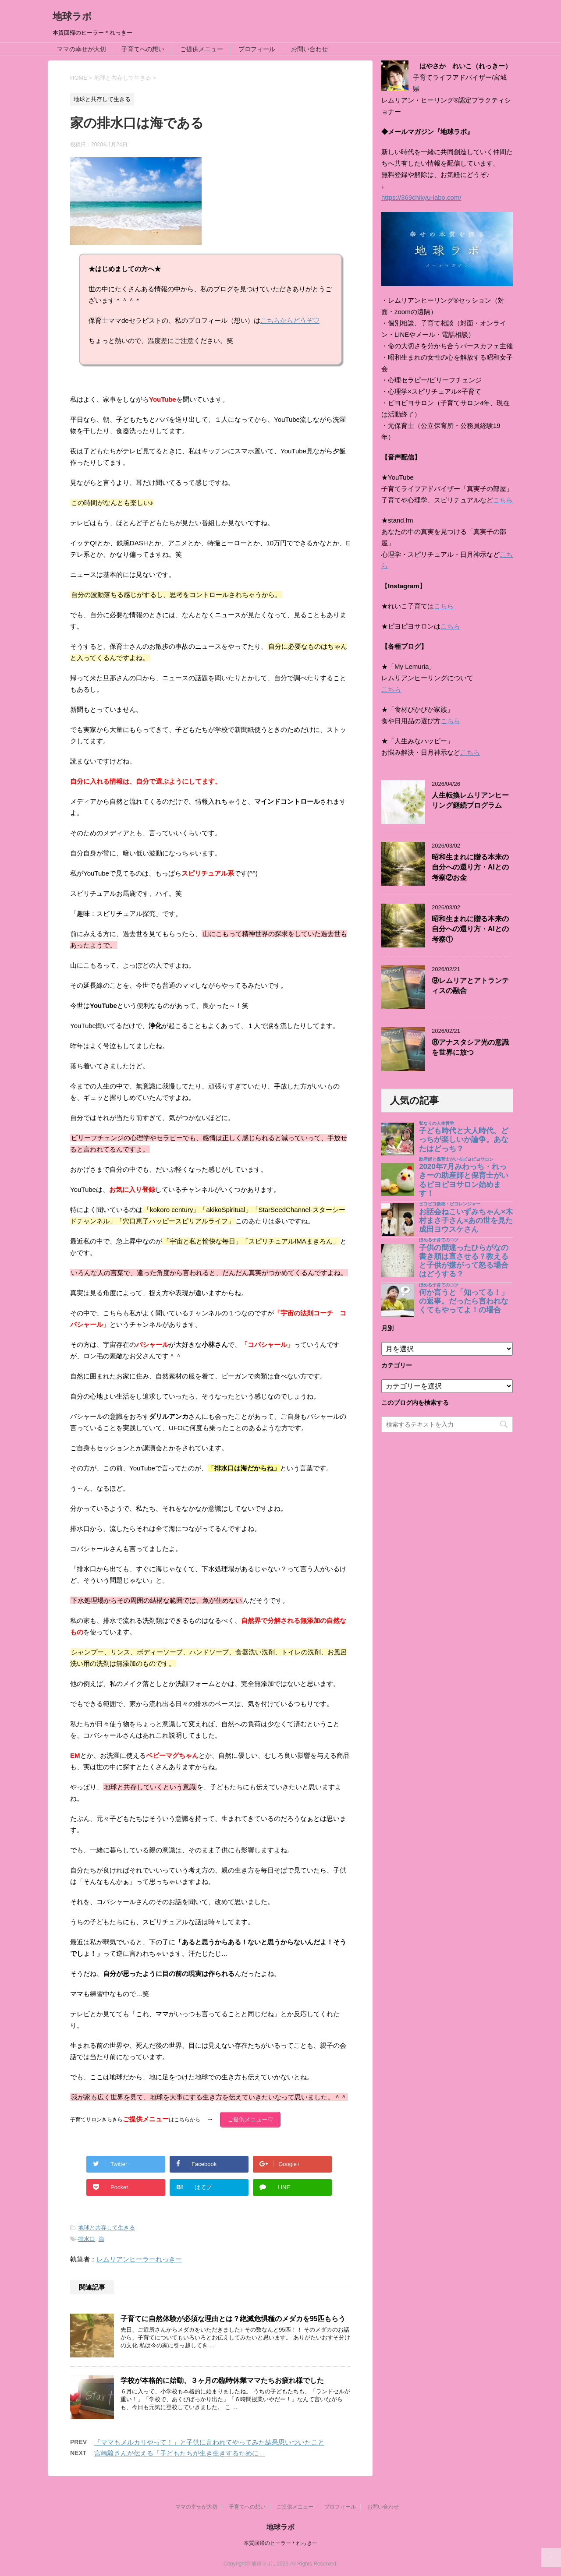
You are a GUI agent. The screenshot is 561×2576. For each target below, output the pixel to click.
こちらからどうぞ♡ (290, 320)
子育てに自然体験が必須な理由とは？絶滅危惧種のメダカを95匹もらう (233, 2316)
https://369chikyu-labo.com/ (421, 197)
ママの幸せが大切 (81, 49)
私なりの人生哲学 (436, 1123)
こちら (503, 500)
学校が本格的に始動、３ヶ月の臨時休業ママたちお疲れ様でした (222, 2378)
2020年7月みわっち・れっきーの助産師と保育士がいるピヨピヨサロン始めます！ (463, 1180)
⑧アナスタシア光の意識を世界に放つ (470, 1047)
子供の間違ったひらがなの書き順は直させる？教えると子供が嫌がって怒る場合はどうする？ (463, 1261)
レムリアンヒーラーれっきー (139, 2256)
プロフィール (256, 49)
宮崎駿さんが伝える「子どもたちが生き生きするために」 (179, 2450)
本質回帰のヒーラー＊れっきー (280, 2540)
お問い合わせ (309, 49)
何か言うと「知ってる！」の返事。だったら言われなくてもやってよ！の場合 (463, 1301)
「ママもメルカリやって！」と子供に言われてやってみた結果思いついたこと (209, 2439)
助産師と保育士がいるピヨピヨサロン (456, 1159)
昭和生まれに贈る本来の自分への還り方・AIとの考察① (470, 929)
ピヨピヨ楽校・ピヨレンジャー (449, 1203)
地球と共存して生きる (106, 2225)
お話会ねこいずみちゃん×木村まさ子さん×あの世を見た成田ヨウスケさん (466, 1220)
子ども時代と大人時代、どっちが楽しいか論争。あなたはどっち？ (463, 1139)
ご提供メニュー (201, 49)
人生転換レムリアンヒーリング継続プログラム (470, 800)
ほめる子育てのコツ (438, 1239)
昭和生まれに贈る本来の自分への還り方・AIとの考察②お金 (470, 867)
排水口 (86, 2236)
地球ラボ (72, 16)
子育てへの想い (142, 49)
